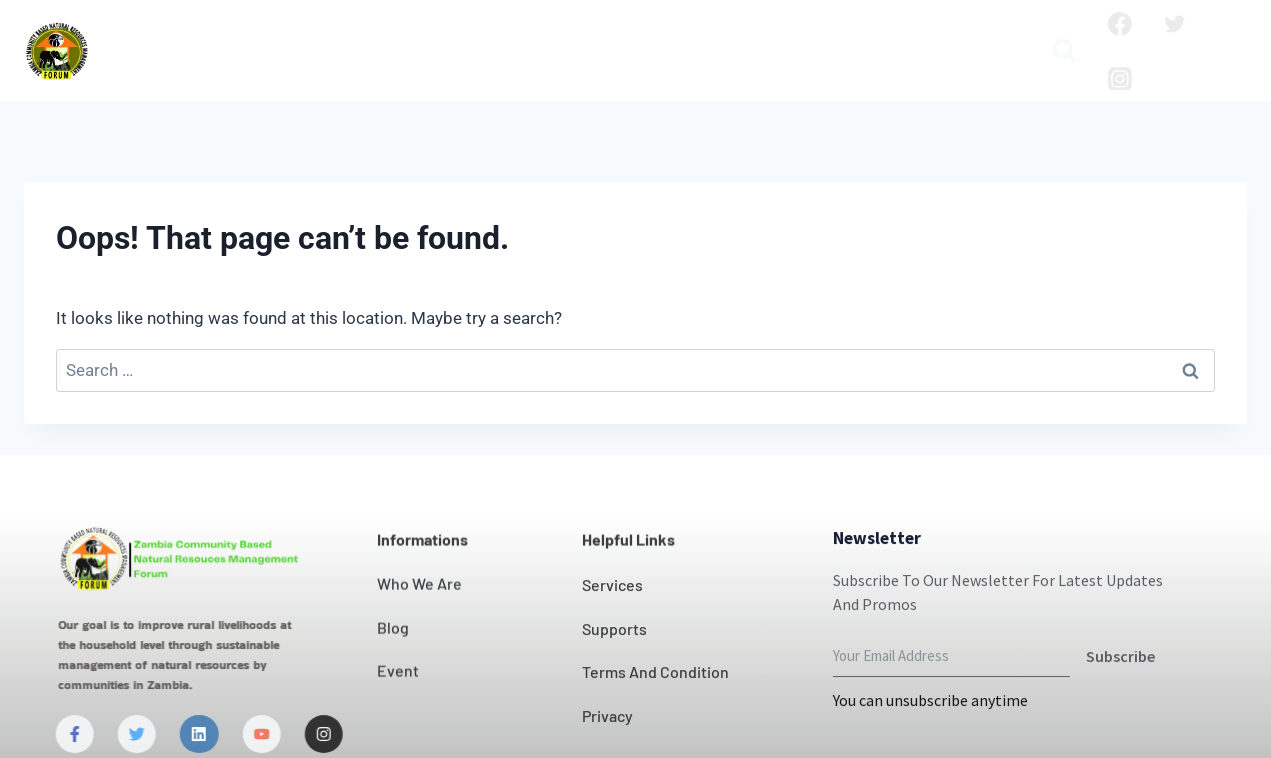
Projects (782, 35)
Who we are (250, 35)
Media (561, 67)
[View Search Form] (1064, 51)
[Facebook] (1120, 24)
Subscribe (1120, 698)
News (700, 35)
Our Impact (510, 35)
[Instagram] (1120, 79)
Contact (619, 35)
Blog (859, 35)
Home (146, 35)
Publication (952, 35)
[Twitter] (1175, 24)
